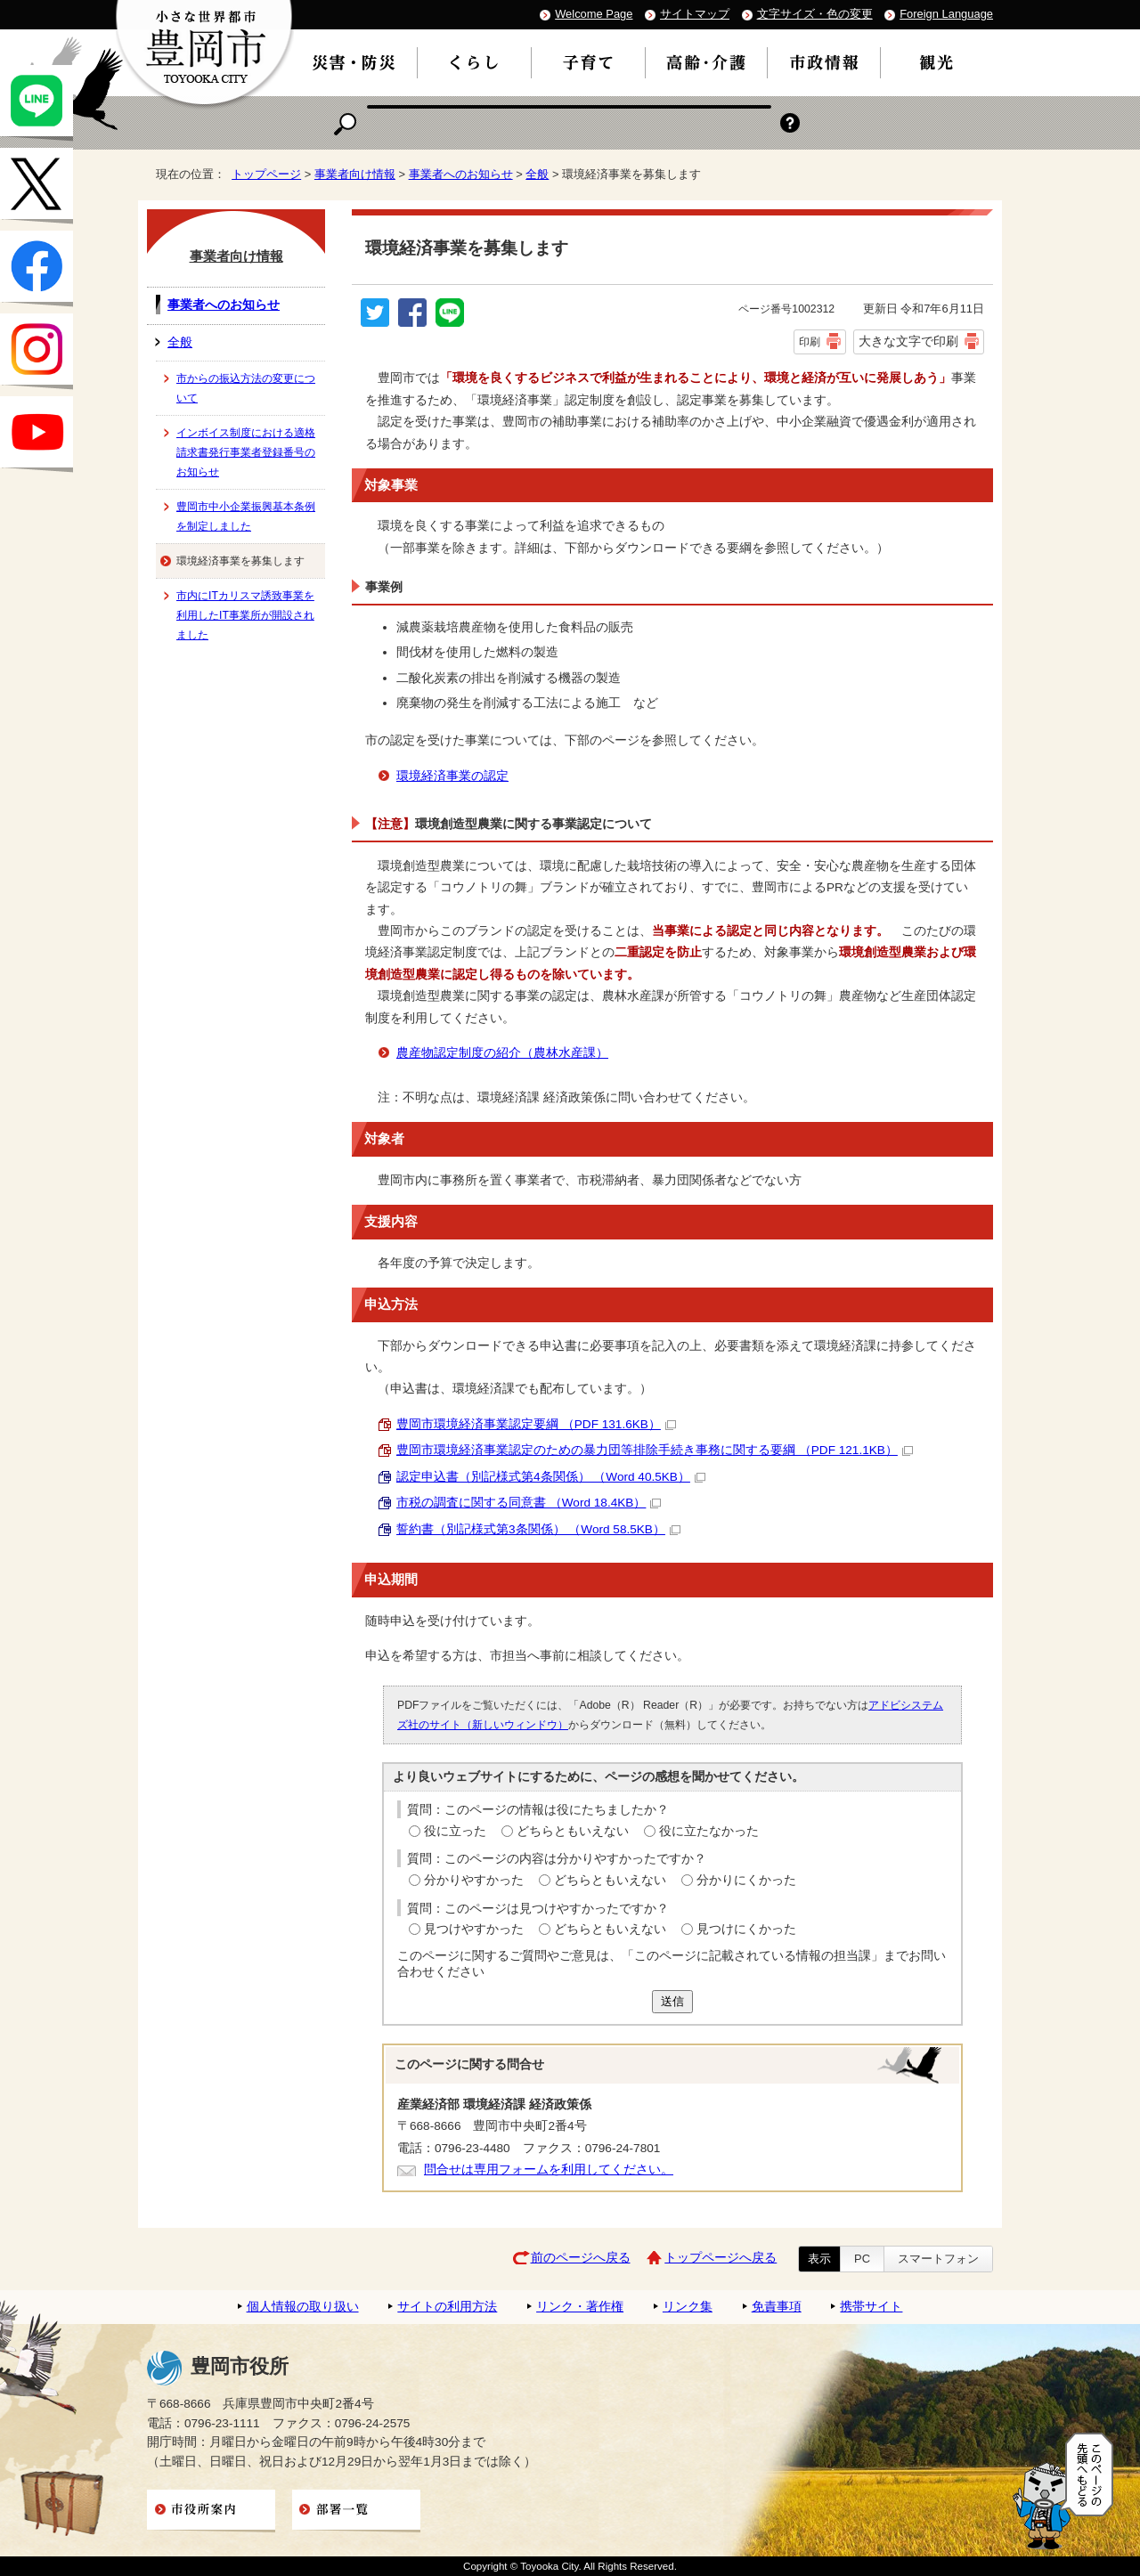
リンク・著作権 (579, 2306)
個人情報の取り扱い (303, 2306)
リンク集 (687, 2306)
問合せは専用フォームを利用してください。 (548, 2169)
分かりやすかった (474, 1880)
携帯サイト (871, 2306)
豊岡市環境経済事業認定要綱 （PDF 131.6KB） (536, 1424)
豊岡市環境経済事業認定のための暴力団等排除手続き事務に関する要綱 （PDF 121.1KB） (654, 1450)
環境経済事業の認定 (452, 776)
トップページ (266, 174)
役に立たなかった (709, 1831)
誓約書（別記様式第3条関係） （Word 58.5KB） (538, 1529)
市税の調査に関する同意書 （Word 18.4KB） (528, 1502)
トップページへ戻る (720, 2257)
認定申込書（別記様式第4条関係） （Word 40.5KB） (550, 1476)
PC (862, 2258)
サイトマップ (694, 13)
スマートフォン (938, 2258)
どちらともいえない (573, 1831)
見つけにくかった (746, 1929)
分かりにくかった (746, 1880)
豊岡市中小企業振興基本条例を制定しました (245, 516)
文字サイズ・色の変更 (815, 13)
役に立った (455, 1831)
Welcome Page (593, 13)
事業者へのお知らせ (461, 174)
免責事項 (777, 2306)
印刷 (809, 342)
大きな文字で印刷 (908, 341)
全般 (537, 174)
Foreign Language (946, 13)
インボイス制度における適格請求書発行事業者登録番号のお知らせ (245, 452)
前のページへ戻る (581, 2257)
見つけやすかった (474, 1929)
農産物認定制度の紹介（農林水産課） (502, 1053)
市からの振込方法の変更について (245, 388)
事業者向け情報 (354, 174)
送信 (672, 2001)
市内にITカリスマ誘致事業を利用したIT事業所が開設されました (245, 615)
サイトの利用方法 (447, 2306)
